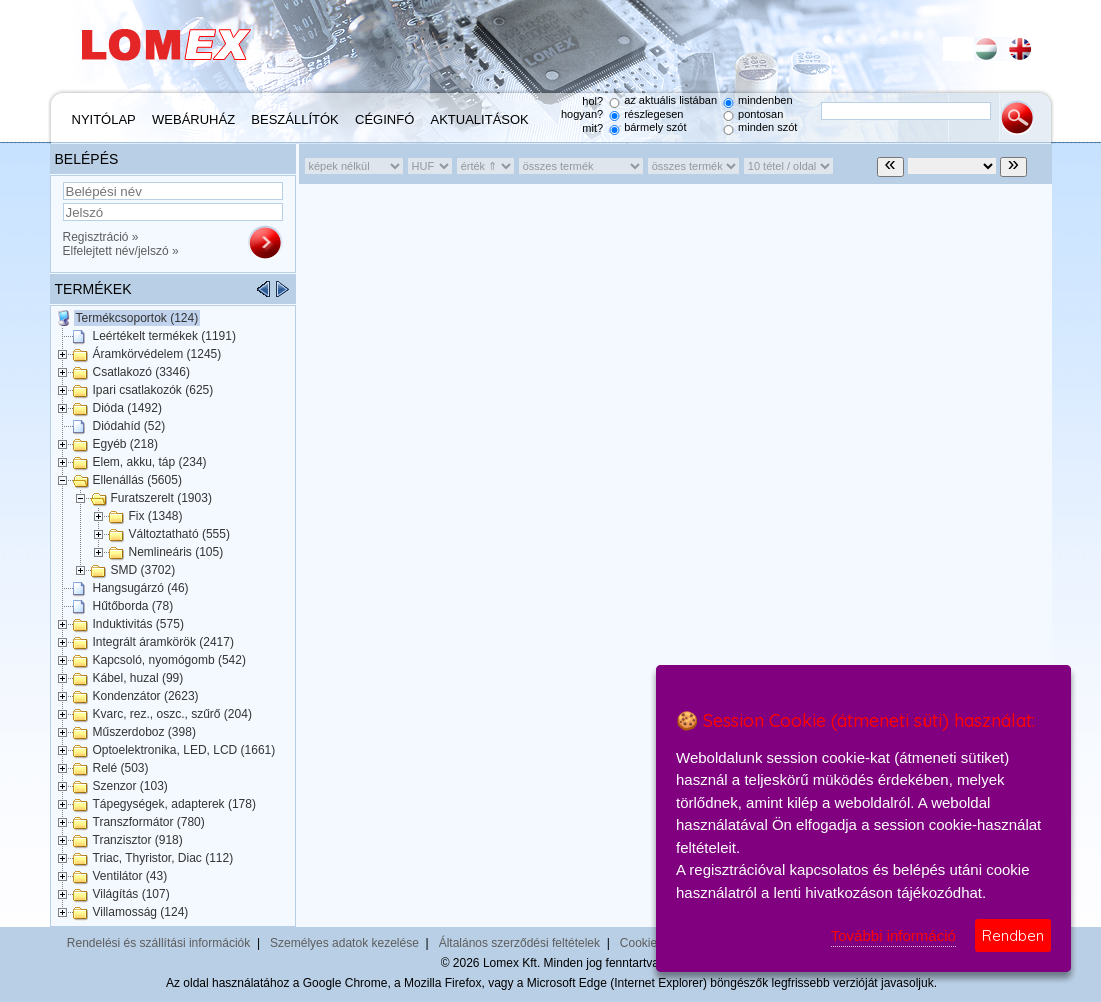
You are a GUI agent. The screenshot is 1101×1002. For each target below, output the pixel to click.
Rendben (1013, 935)
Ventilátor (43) (130, 876)
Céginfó (384, 119)
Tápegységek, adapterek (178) (174, 804)
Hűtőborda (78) (133, 606)
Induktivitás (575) (138, 624)
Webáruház (193, 119)
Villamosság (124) (141, 912)
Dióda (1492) (127, 408)
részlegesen (653, 114)
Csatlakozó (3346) (141, 372)
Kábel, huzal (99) (138, 678)
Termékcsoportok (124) (137, 318)
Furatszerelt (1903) (161, 498)
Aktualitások (480, 119)
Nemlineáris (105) (176, 552)
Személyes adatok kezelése (344, 943)
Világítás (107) (131, 894)
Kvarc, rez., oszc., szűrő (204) (172, 714)
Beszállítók (294, 119)
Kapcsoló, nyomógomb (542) (169, 660)
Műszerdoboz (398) (144, 732)
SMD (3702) (143, 570)
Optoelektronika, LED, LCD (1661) (184, 750)
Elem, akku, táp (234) (150, 462)
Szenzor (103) (130, 786)
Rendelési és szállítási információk (158, 943)
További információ (893, 935)
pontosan (760, 114)
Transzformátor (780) (149, 822)
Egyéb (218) (125, 444)
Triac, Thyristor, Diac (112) (163, 858)
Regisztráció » (101, 237)
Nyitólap (104, 119)
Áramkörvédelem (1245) (157, 354)
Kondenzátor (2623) (146, 696)
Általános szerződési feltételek (519, 943)
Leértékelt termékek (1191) (164, 336)
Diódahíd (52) (129, 426)
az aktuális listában (670, 100)
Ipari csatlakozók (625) (153, 390)
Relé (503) (121, 768)
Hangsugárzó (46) (141, 588)
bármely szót (655, 127)
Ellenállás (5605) (137, 480)
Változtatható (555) (179, 534)
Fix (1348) (156, 516)
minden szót (767, 127)
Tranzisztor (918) (138, 840)
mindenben (765, 100)
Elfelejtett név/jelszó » (121, 251)
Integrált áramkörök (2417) (163, 642)
